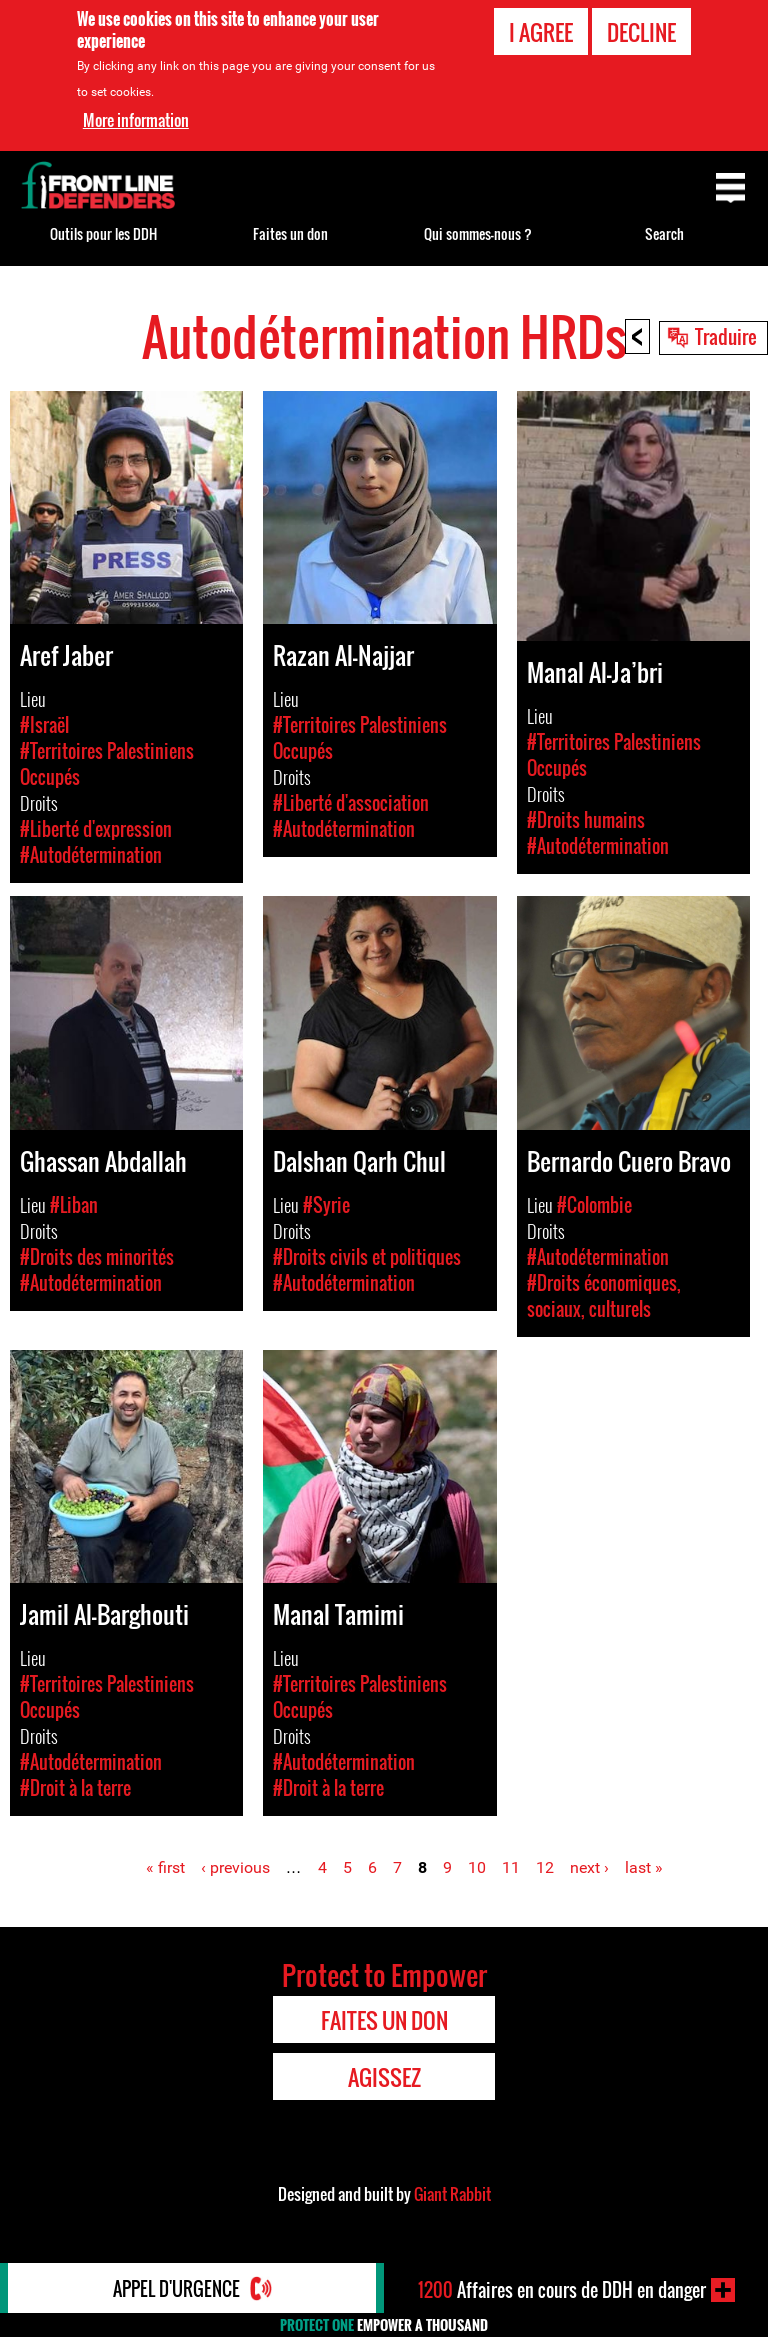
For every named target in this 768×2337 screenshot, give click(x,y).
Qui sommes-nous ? (478, 233)
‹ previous (235, 1867)
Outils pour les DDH (103, 233)
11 (511, 1867)
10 (477, 1867)
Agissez (384, 2077)
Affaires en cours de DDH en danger (562, 2290)
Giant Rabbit (452, 2194)
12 (545, 1867)
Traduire (726, 336)
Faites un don (290, 233)
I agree (541, 32)
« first (165, 1867)
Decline (641, 32)
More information (136, 120)
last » (644, 1867)
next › (589, 1867)
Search (664, 233)
